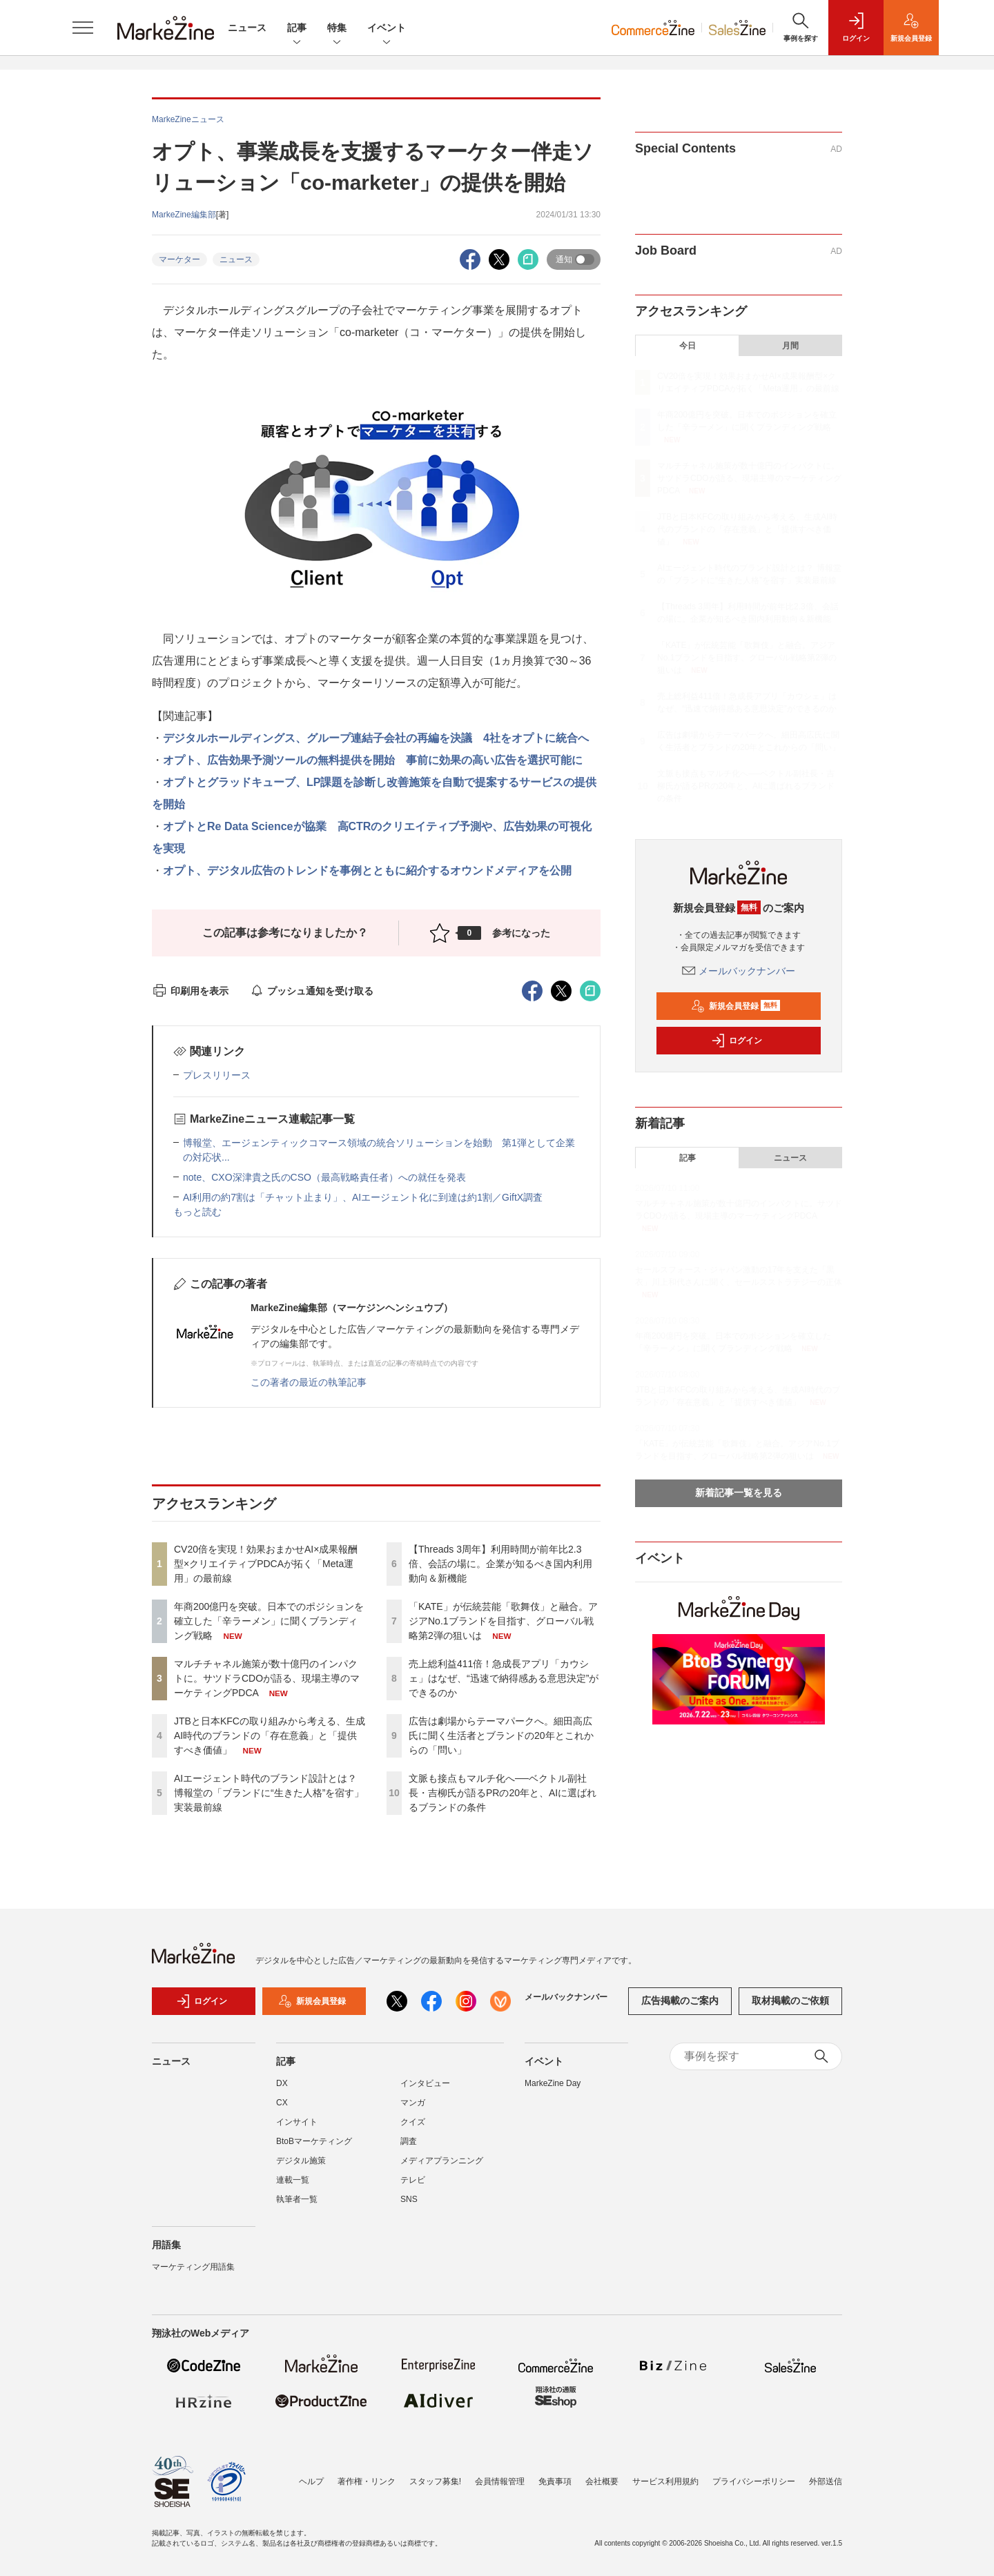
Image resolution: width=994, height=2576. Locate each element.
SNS (409, 2199)
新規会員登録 (735, 1006)
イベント (386, 28)
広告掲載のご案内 (680, 2000)
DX (282, 2083)
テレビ (412, 2180)
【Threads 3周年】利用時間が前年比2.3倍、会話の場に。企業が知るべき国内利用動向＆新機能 (500, 1564)
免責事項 (555, 2481)
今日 (687, 346)
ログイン (736, 1041)
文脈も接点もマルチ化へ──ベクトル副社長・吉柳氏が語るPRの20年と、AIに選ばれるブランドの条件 (502, 1793)
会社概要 (601, 2481)
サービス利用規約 (665, 2481)
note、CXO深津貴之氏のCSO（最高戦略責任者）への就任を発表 (324, 1177)
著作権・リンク (367, 2481)
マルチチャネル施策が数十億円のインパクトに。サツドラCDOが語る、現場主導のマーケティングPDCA (267, 1678)
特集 (337, 28)
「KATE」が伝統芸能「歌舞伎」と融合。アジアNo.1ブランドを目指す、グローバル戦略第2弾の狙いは (503, 1621)
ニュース (247, 27)
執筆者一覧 (297, 2199)
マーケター (179, 259)
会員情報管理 (500, 2481)
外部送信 (825, 2481)
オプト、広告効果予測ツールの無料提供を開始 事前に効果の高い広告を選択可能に (373, 760)
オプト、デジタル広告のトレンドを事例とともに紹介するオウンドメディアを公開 (367, 870)
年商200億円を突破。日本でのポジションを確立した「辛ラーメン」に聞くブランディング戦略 (269, 1621)
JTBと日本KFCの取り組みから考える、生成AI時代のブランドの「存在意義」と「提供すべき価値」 (269, 1735)
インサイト (297, 2122)
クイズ (412, 2122)
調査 (408, 2141)
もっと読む (197, 1211)
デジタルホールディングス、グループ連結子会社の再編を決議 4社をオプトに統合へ (376, 738)
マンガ (412, 2102)
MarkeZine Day (553, 2083)
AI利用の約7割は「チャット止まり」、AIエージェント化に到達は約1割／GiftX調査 (363, 1197)
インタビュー (425, 2083)
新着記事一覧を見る (738, 1492)
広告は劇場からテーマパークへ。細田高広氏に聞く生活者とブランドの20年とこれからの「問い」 (501, 1735)
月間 (790, 346)
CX (282, 2102)
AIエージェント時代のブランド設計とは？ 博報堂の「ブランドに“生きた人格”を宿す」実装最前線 (269, 1793)
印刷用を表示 (190, 990)
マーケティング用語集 (193, 2267)
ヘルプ (311, 2481)
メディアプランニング (441, 2160)
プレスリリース (217, 1075)
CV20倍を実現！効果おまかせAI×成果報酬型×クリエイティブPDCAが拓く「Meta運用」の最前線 (266, 1564)
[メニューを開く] (82, 27)
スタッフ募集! (435, 2481)
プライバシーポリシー (753, 2481)
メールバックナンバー (738, 970)
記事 (296, 28)
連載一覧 (292, 2180)
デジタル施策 (301, 2160)
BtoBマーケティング (314, 2141)
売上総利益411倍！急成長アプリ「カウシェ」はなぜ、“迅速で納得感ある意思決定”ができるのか (503, 1678)
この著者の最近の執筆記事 (309, 1382)
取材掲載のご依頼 (790, 2000)
